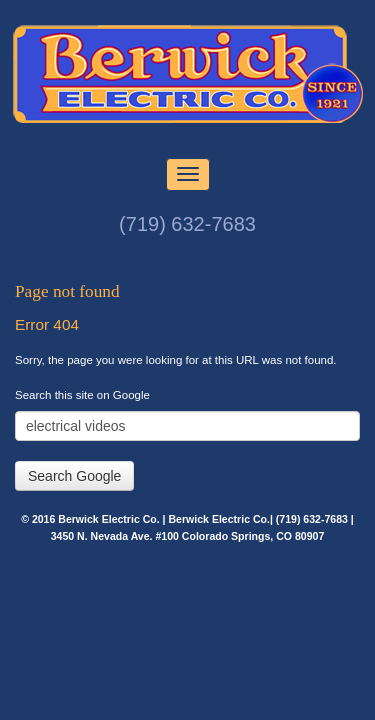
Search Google (74, 476)
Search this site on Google (82, 395)
